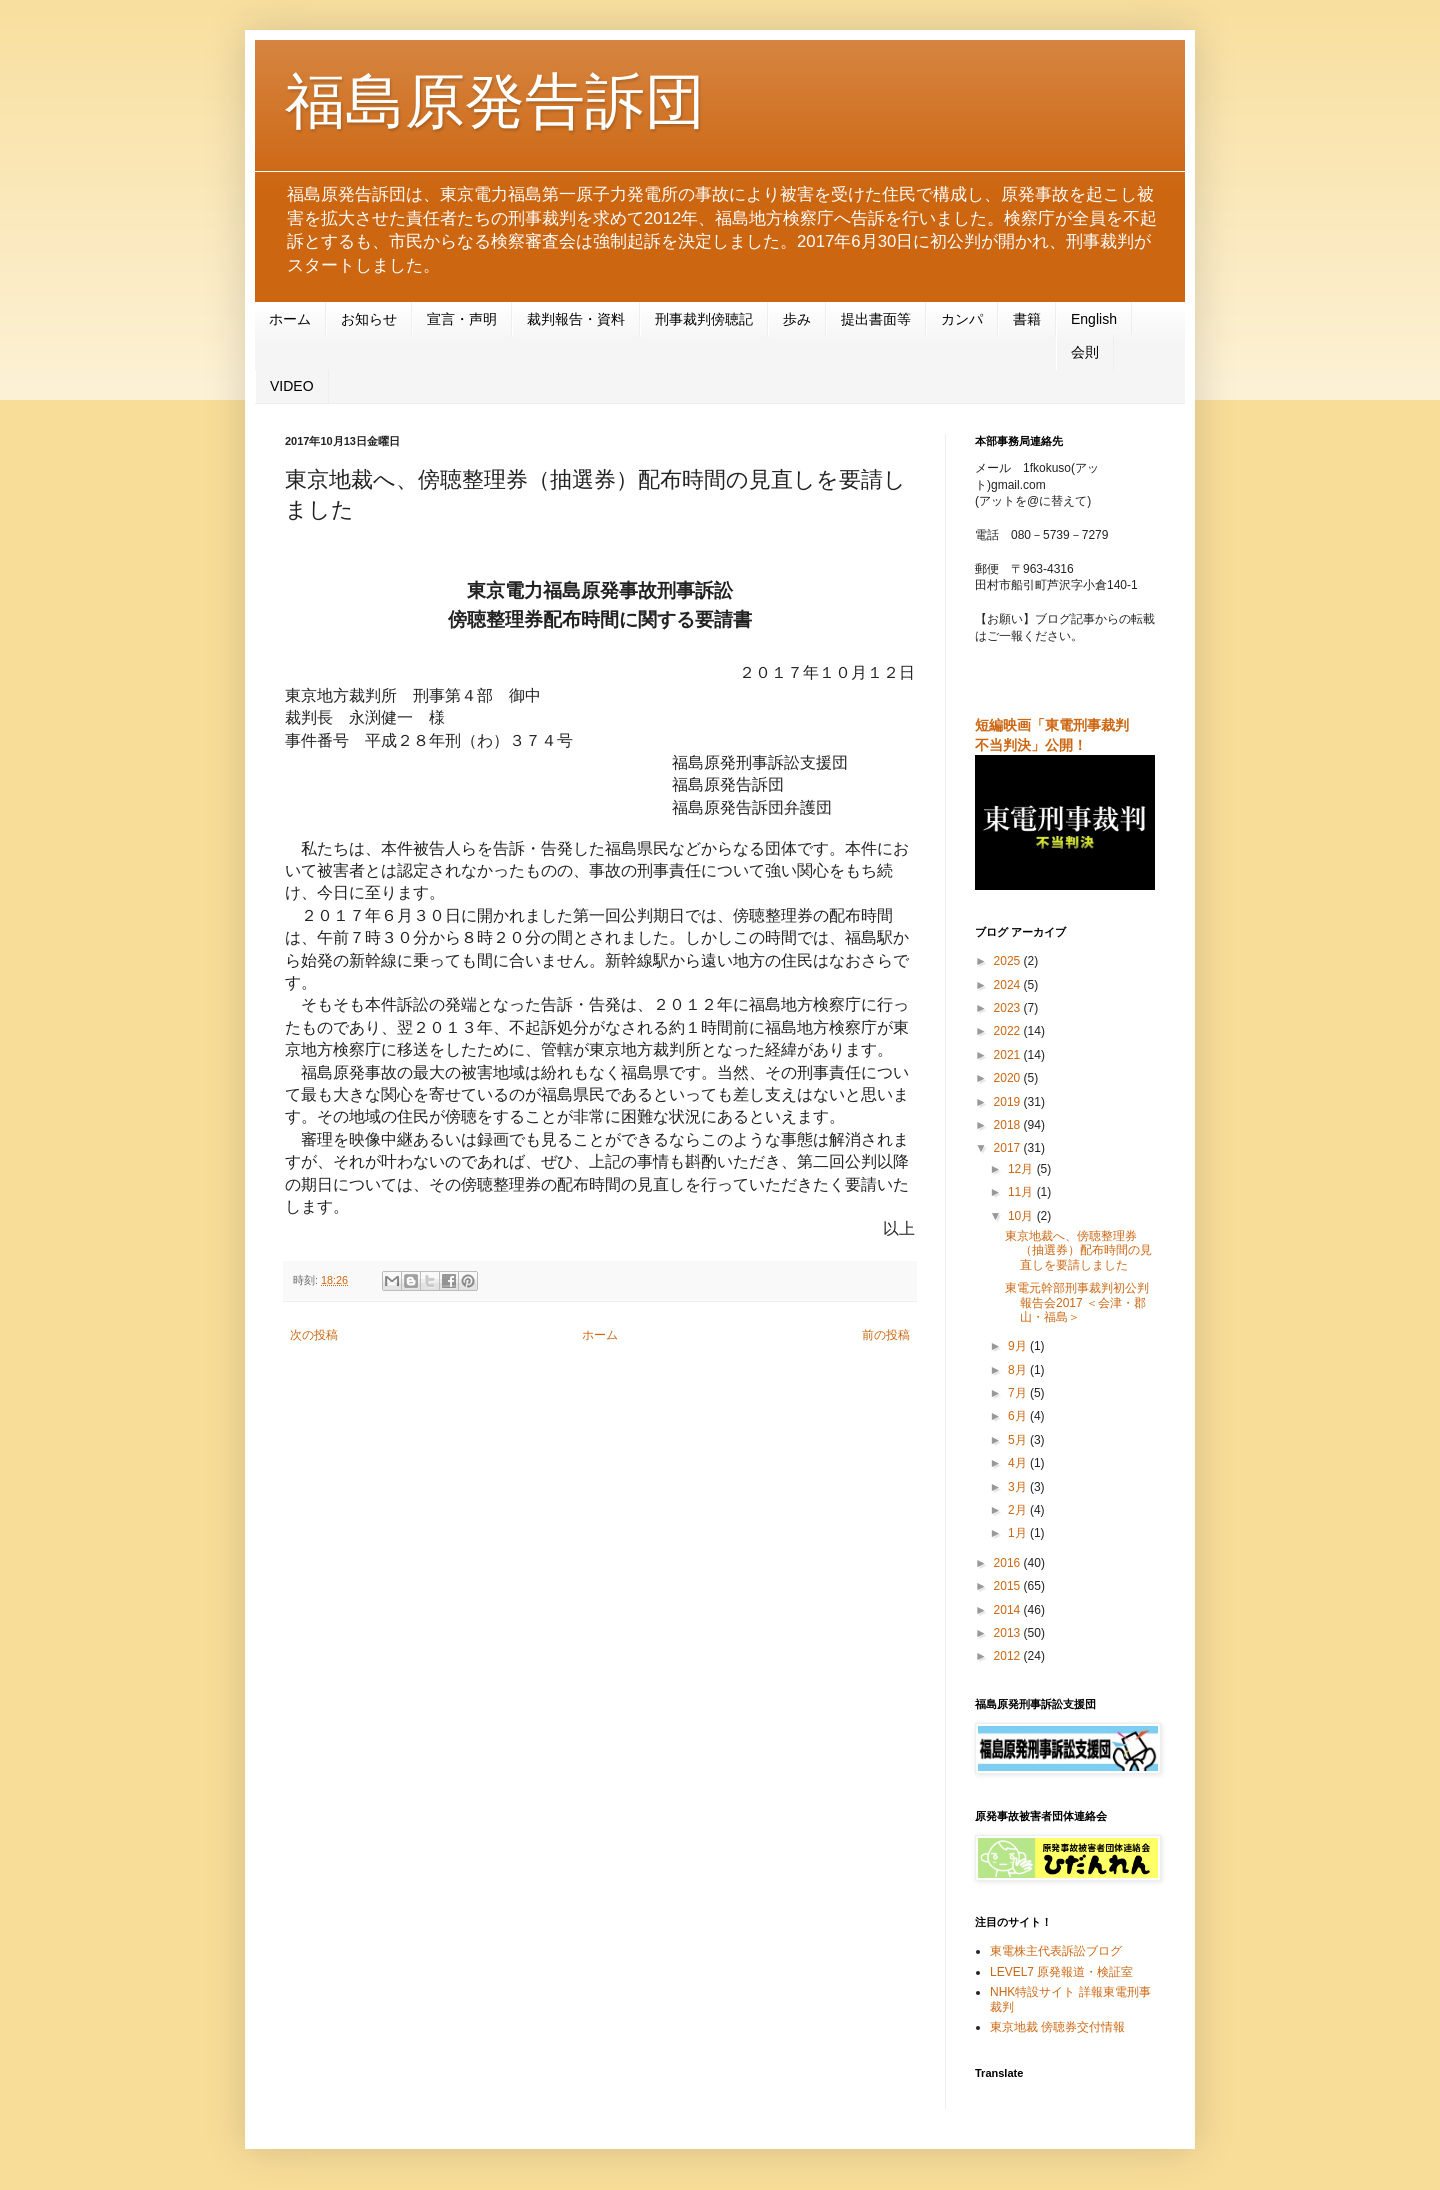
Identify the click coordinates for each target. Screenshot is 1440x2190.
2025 (1009, 961)
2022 (1009, 1031)
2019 (1009, 1102)
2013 (1009, 1633)
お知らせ (369, 319)
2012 (1009, 1656)
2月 (1019, 1510)
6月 (1019, 1416)
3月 (1019, 1487)
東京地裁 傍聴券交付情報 (1057, 2027)
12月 (1022, 1169)
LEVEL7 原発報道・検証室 (1061, 1972)
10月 (1022, 1216)
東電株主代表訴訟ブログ (1056, 1951)
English (1094, 319)
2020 (1009, 1078)
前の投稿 (886, 1335)
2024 (1009, 985)
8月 (1019, 1370)
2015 (1009, 1586)
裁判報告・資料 (576, 319)
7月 (1019, 1393)
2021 (1009, 1055)
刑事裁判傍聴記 (704, 319)
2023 (1009, 1008)
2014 (1009, 1610)
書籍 (1027, 319)
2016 (1009, 1563)
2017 (1009, 1148)
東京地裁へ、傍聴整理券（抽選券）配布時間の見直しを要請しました (1078, 1250)
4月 (1019, 1463)
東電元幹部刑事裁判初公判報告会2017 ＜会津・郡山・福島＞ (1077, 1302)
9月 (1019, 1346)
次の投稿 (314, 1335)
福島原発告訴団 (495, 101)
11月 (1022, 1192)
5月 (1019, 1440)
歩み (797, 319)
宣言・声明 (462, 319)
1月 (1019, 1533)
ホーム (290, 319)
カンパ (962, 319)
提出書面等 (876, 319)
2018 (1009, 1125)
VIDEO (292, 386)
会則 (1085, 352)
